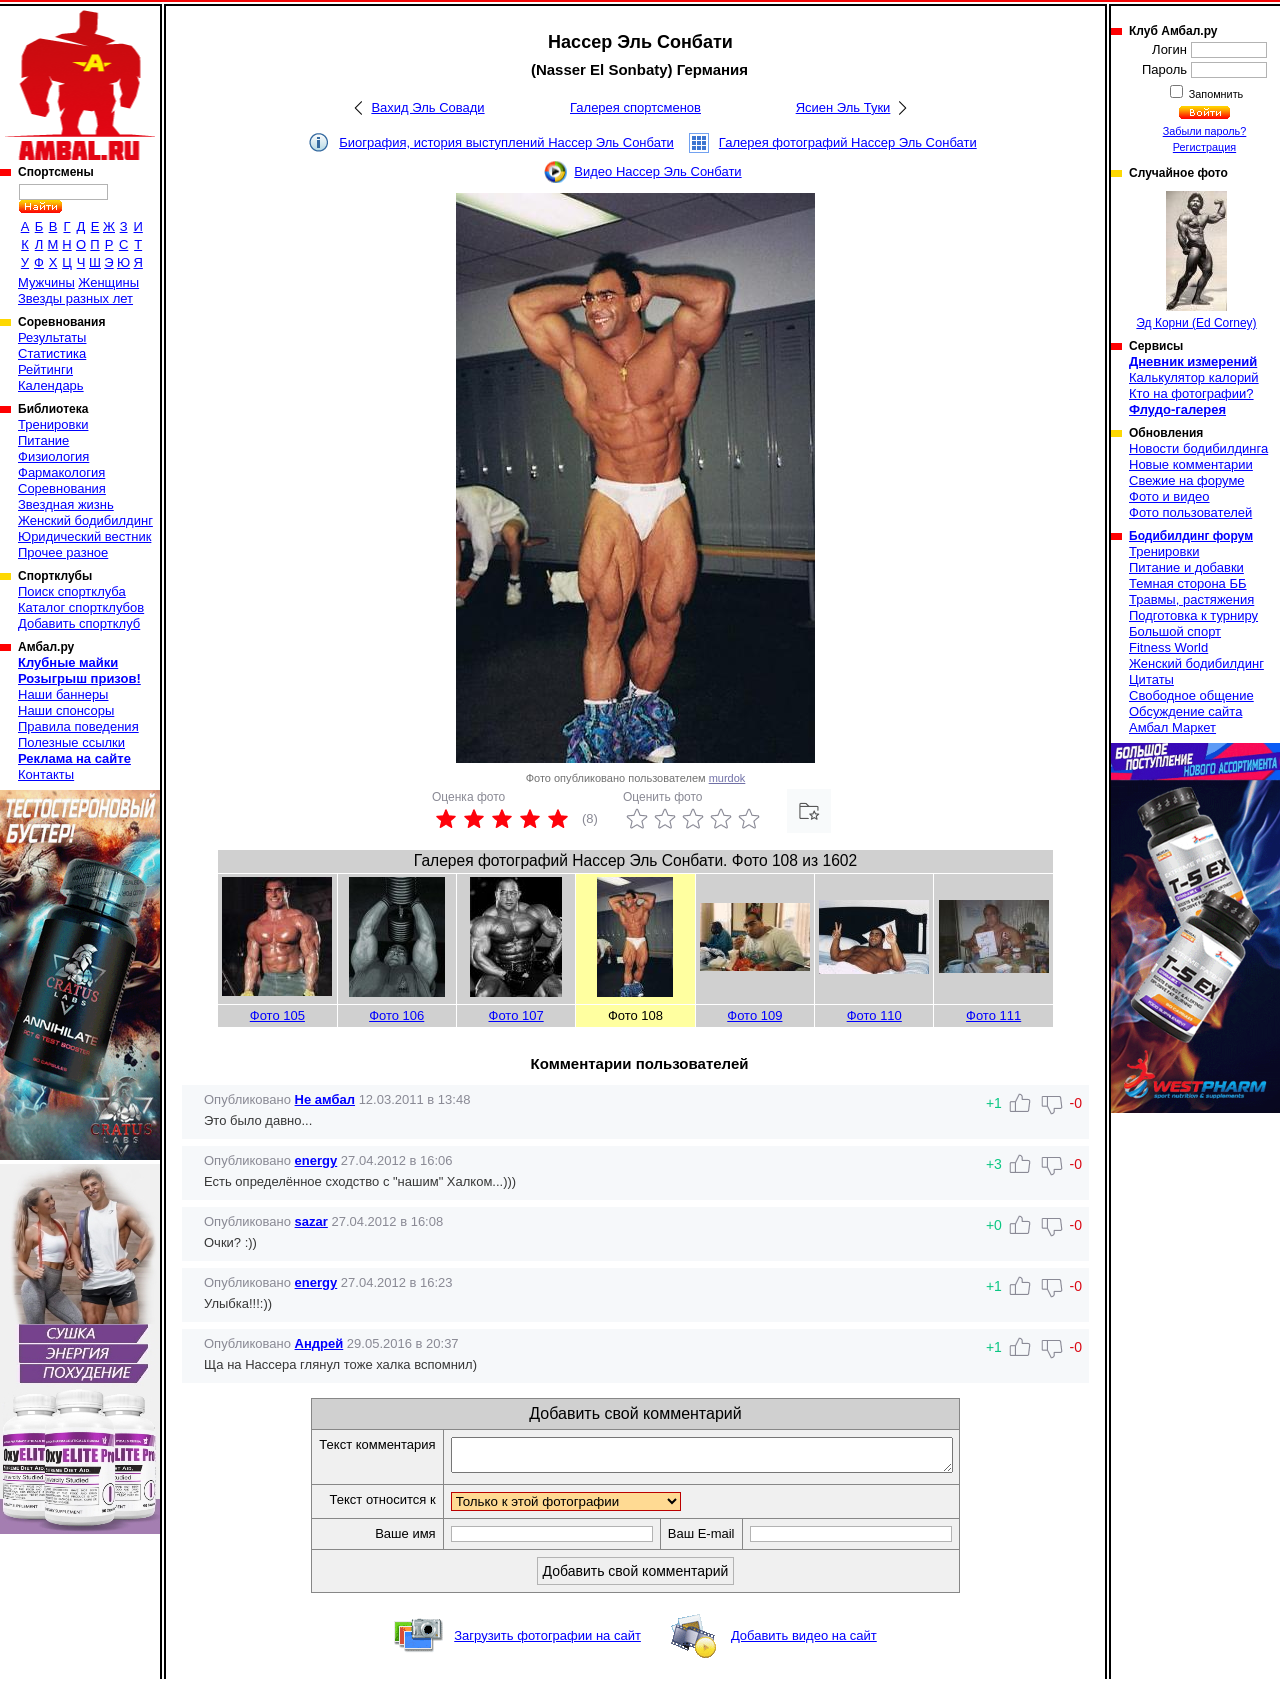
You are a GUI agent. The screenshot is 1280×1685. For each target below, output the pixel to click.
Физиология (53, 456)
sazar (311, 1221)
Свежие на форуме (1187, 480)
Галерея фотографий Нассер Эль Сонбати (848, 142)
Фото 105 (277, 1015)
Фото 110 (874, 1015)
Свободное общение (1191, 695)
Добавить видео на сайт (804, 1641)
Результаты (52, 337)
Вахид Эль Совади (427, 107)
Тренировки (53, 424)
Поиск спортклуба (72, 591)
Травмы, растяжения (1191, 599)
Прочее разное (63, 552)
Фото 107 (516, 1015)
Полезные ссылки (71, 742)
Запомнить (1215, 94)
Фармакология (61, 472)
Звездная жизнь (66, 504)
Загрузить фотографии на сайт (547, 1641)
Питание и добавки (1186, 567)
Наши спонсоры (66, 710)
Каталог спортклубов (81, 607)
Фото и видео (1169, 496)
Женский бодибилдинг (85, 520)
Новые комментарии (1191, 464)
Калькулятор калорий (1194, 377)
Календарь (51, 385)
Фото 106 (396, 1015)
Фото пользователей (1190, 512)
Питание (43, 440)
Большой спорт (1175, 631)
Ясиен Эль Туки (843, 107)
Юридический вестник (84, 536)
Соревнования (62, 488)
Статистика (52, 353)
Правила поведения (78, 726)
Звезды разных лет (75, 298)
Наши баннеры (63, 694)
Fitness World (1168, 647)
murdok (727, 778)
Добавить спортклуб (79, 623)
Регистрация (1204, 147)
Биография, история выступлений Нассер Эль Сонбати (506, 142)
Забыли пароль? (1205, 131)
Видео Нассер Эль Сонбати (657, 171)
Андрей (319, 1343)
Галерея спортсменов (635, 107)
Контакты (46, 774)
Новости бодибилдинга (1198, 448)
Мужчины (46, 282)
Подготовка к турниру (1193, 615)
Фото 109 (754, 1015)
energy (316, 1160)
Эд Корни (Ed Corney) (1196, 260)
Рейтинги (45, 369)
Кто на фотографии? (1191, 393)
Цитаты (1151, 679)
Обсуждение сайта (1185, 711)
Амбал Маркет (1172, 727)
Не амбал (325, 1099)
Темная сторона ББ (1188, 583)
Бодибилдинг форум (1191, 536)
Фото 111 (993, 1015)
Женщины (108, 282)
